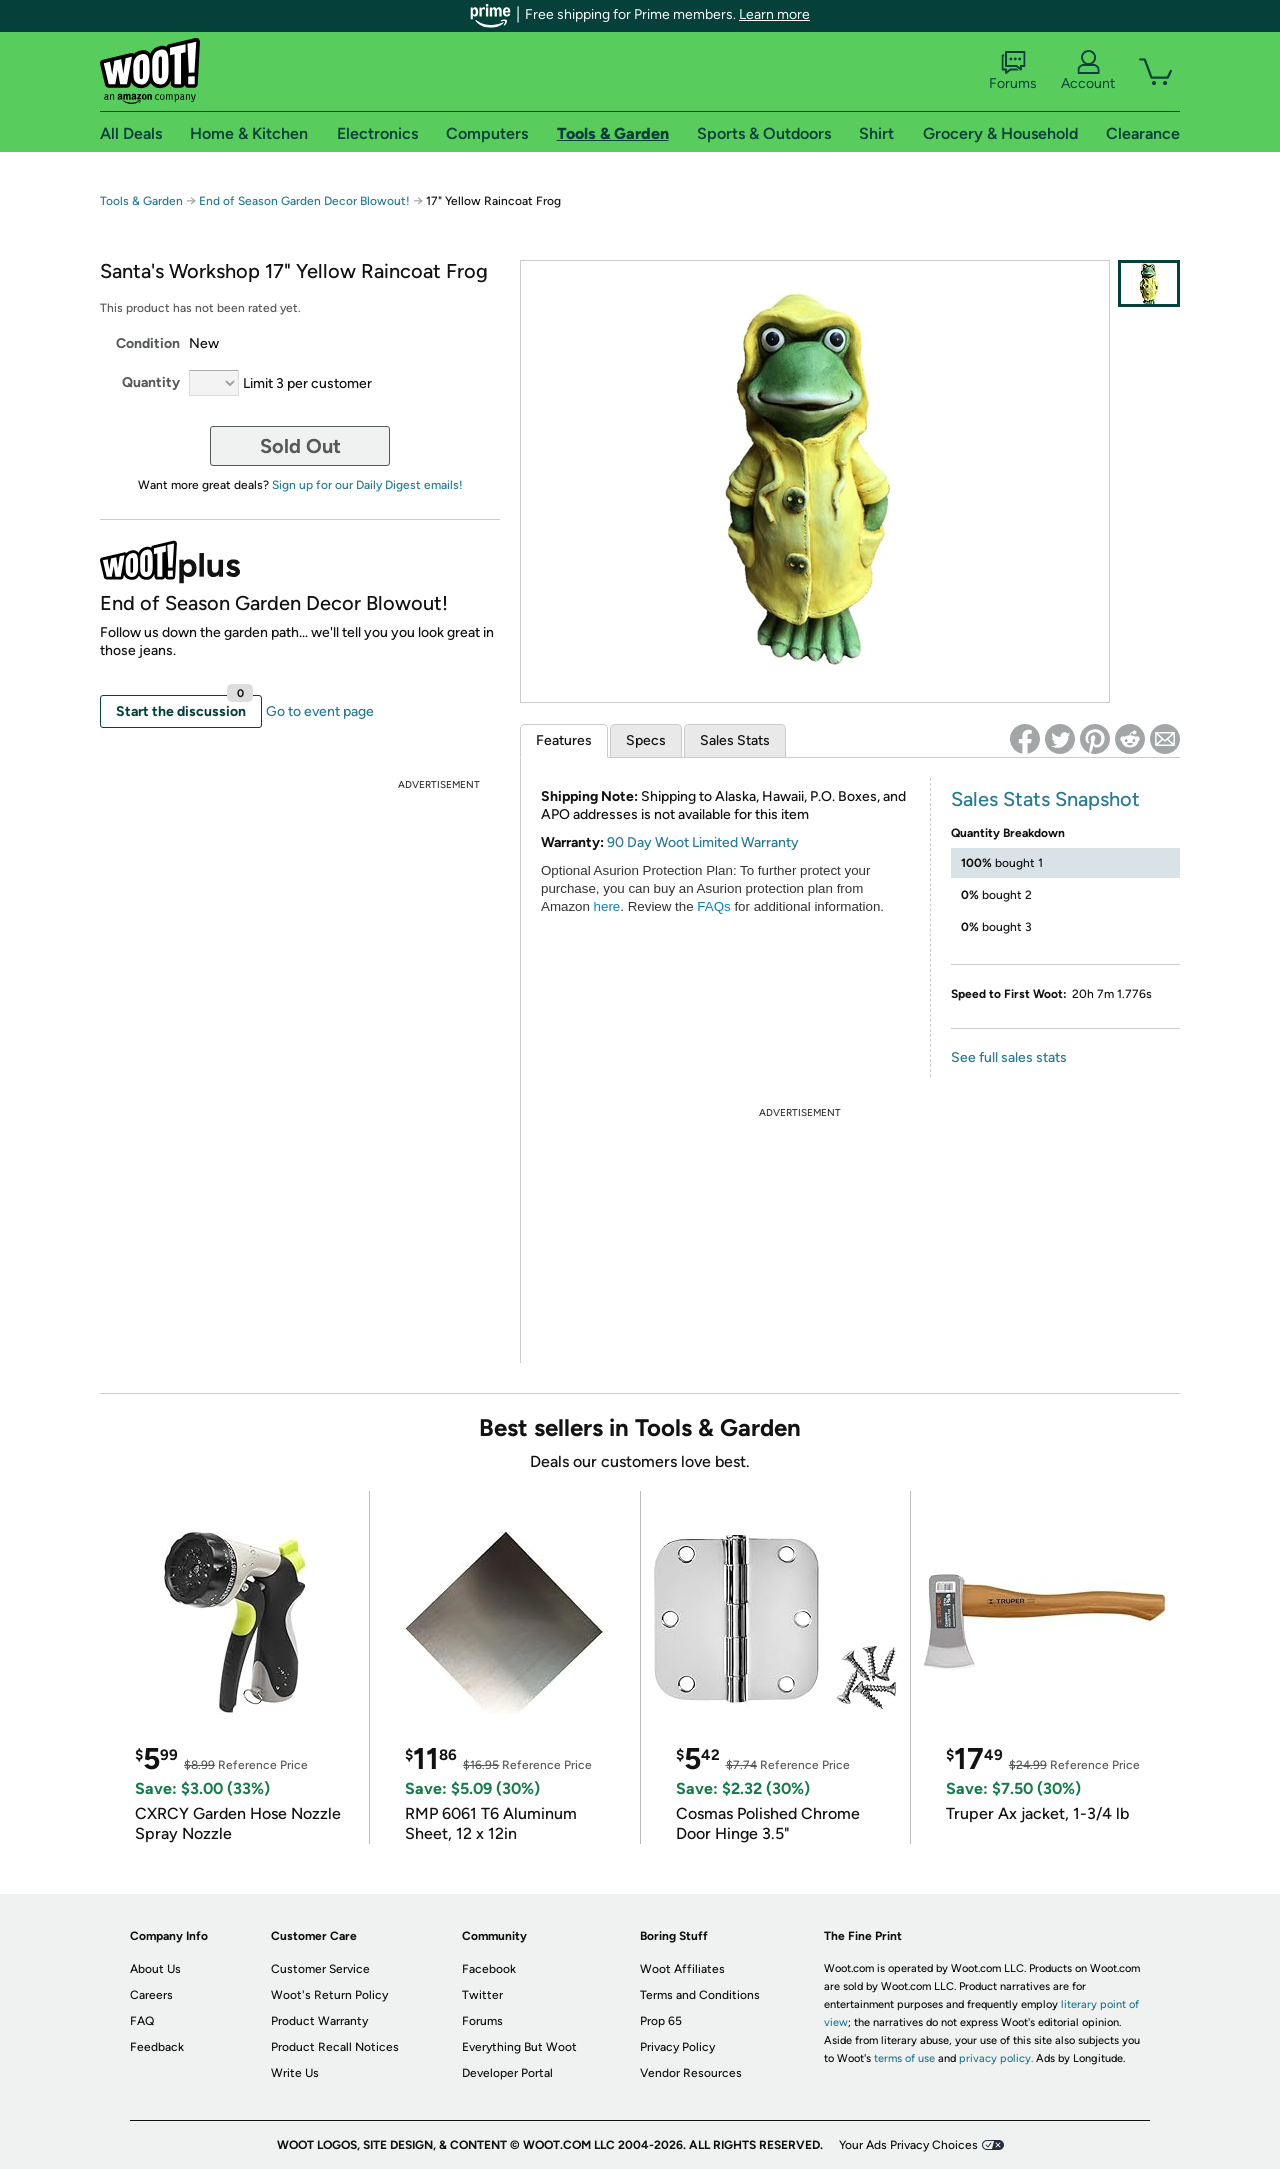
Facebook (489, 1969)
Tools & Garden (141, 201)
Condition (148, 343)
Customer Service (320, 1969)
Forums (1013, 71)
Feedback (157, 2047)
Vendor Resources (691, 2073)
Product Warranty (319, 2021)
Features (564, 740)
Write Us (295, 2073)
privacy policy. (996, 2058)
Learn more (774, 14)
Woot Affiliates (682, 1969)
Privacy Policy (677, 2047)
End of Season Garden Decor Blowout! (304, 201)
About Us (155, 1969)
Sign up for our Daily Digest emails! (367, 485)
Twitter (482, 1995)
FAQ (142, 2021)
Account (1088, 71)
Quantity (151, 382)
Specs (646, 740)
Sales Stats (735, 740)
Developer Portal (507, 2073)
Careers (151, 1995)
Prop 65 (661, 2021)
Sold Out (300, 446)
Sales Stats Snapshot (1045, 799)
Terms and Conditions (700, 1995)
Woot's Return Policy (329, 1995)
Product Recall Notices (335, 2047)
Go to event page (320, 711)
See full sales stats (1009, 1057)
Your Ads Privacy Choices (908, 2145)
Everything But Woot (519, 2047)
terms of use (904, 2058)
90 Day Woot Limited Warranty (703, 842)
